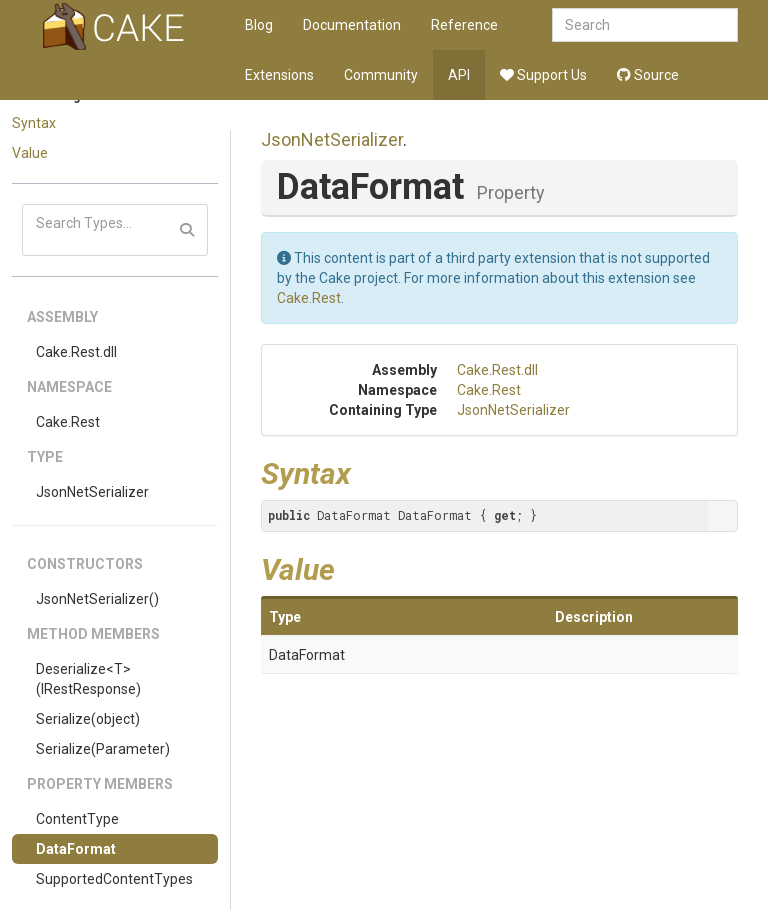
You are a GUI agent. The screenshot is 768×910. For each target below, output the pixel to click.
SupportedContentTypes (114, 879)
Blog (259, 25)
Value (30, 153)
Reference (464, 25)
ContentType (77, 819)
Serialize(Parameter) (103, 749)
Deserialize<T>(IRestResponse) (88, 679)
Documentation (352, 25)
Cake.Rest (68, 422)
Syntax (34, 123)
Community (381, 75)
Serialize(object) (88, 719)
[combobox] (645, 25)
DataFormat (76, 849)
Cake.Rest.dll (76, 352)
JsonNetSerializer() (97, 599)
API (459, 75)
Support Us (543, 75)
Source (648, 75)
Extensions (279, 75)
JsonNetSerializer (92, 492)
